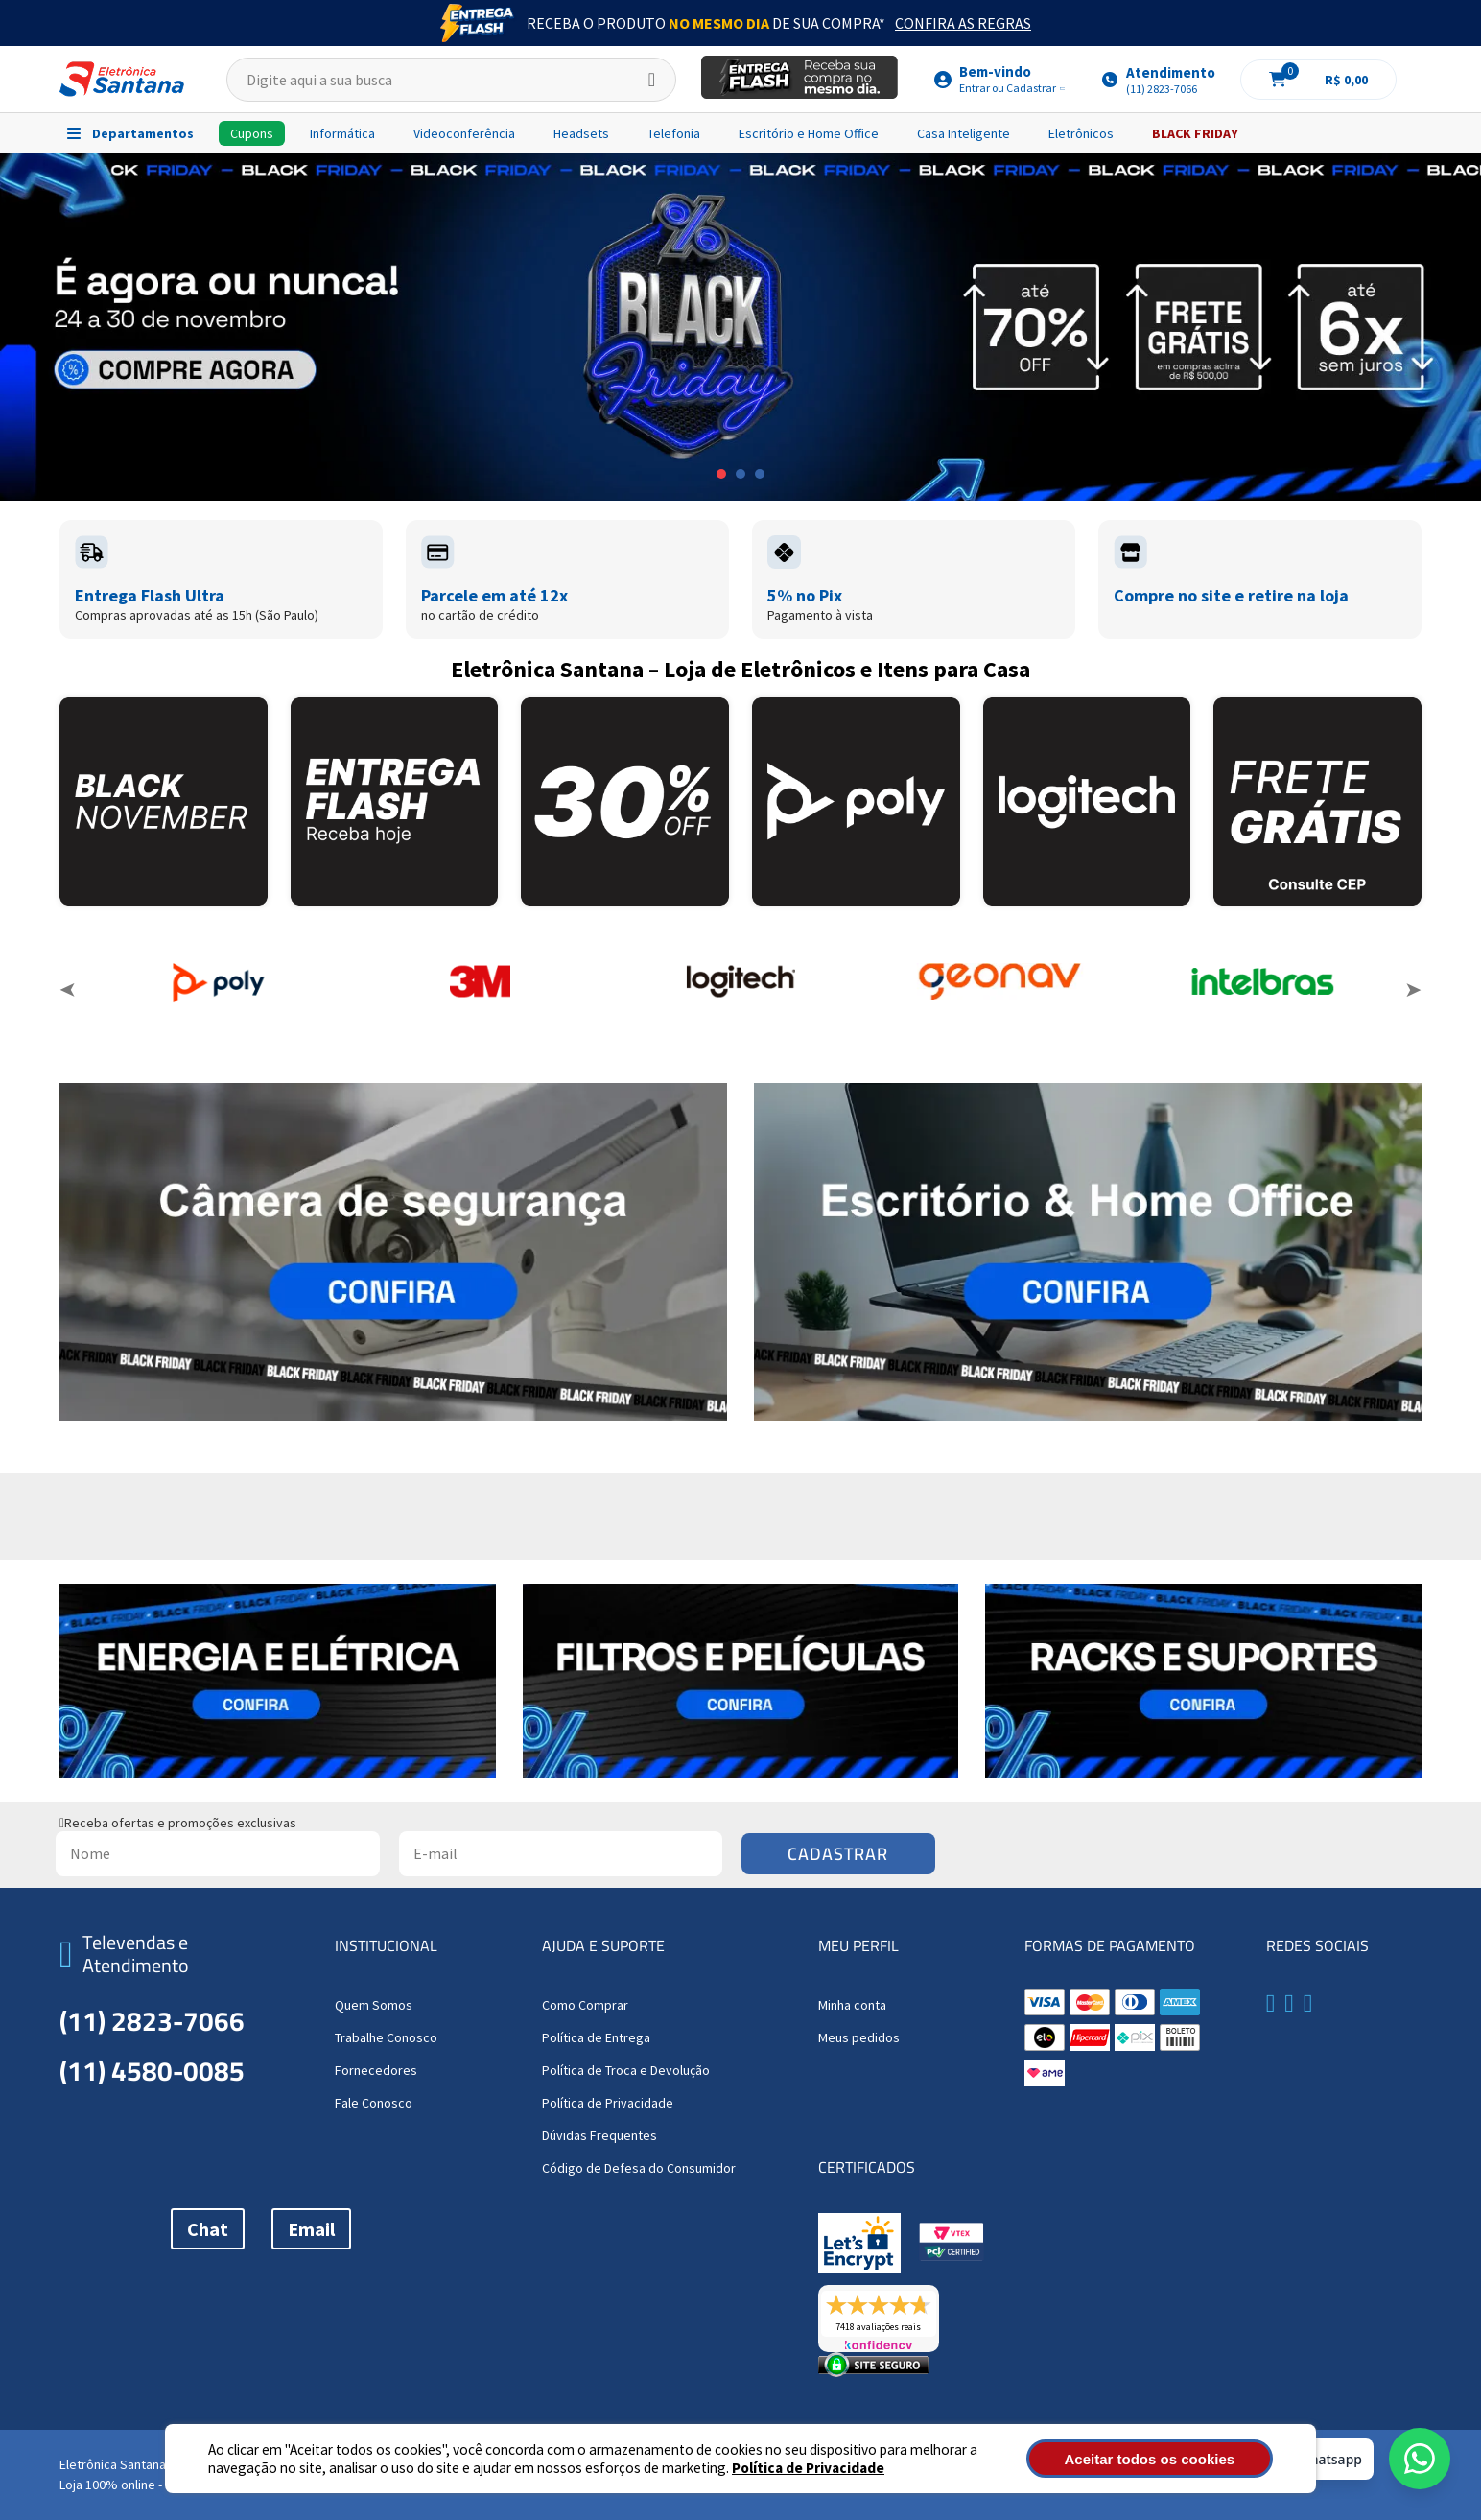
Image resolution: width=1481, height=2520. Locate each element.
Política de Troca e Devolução (626, 2070)
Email (311, 2229)
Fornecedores (376, 2070)
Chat (207, 2229)
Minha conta (852, 2005)
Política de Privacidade (808, 2468)
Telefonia (673, 133)
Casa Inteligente (963, 133)
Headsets (581, 133)
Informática (342, 133)
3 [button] (759, 474)
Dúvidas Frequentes (599, 2135)
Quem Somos (373, 2005)
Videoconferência (464, 133)
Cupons (251, 133)
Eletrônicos (1081, 133)
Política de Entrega (596, 2037)
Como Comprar (585, 2005)
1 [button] (721, 474)
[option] (740, 327)
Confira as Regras (963, 23)
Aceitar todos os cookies (1169, 2459)
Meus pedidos (859, 2037)
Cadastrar (838, 1854)
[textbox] (451, 80)
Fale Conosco (373, 2102)
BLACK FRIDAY (1195, 133)
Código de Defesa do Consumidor (639, 2168)
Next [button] (1413, 990)
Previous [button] (68, 990)
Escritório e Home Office (809, 133)
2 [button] (740, 474)
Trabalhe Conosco (386, 2037)
